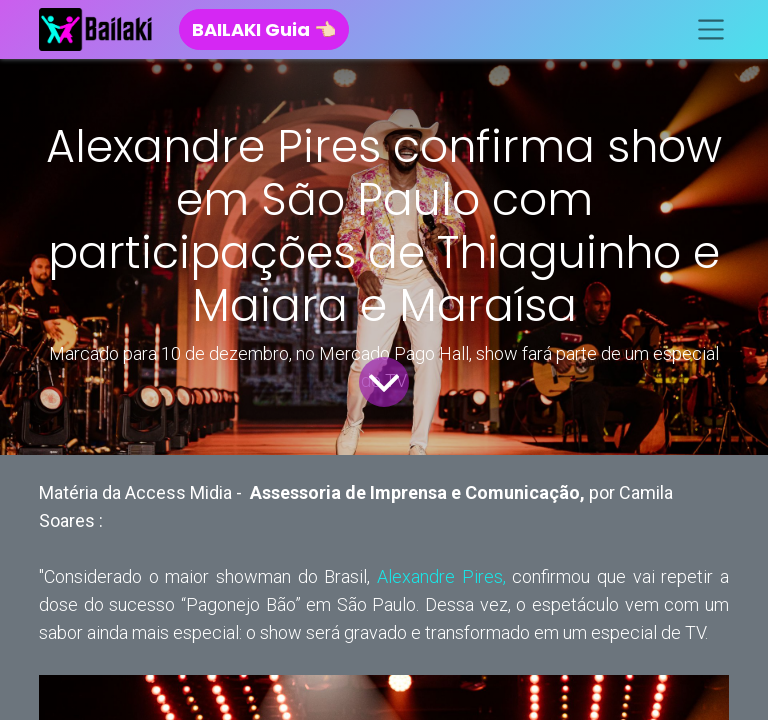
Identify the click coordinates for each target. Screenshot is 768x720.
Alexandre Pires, (441, 576)
